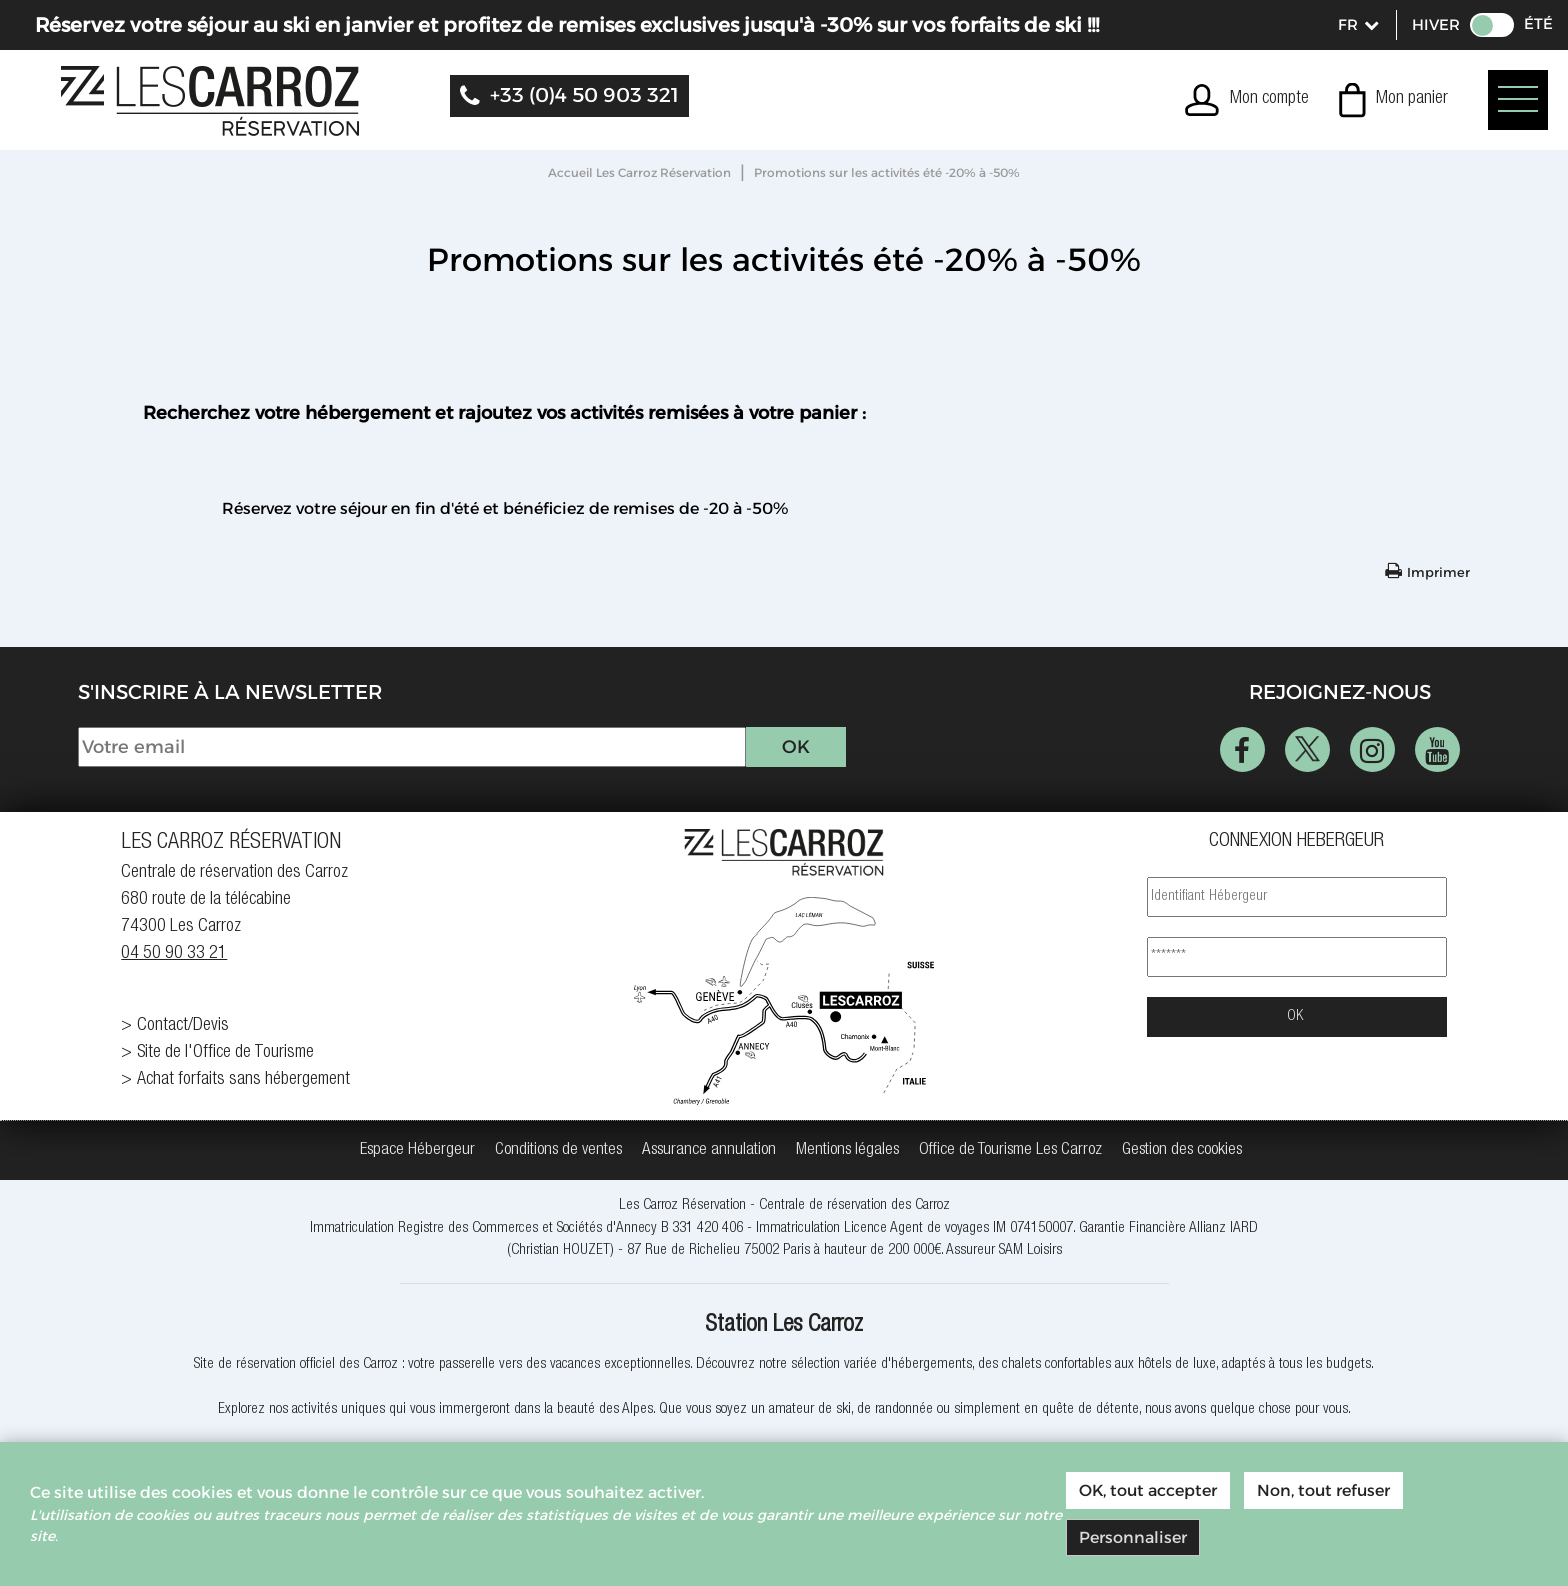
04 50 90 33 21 (174, 954)
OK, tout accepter (1148, 1490)
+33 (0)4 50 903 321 (584, 95)
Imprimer (1438, 572)
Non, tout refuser (1323, 1490)
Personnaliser (1133, 1537)
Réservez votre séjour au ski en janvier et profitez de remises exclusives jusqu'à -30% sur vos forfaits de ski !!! (567, 25)
